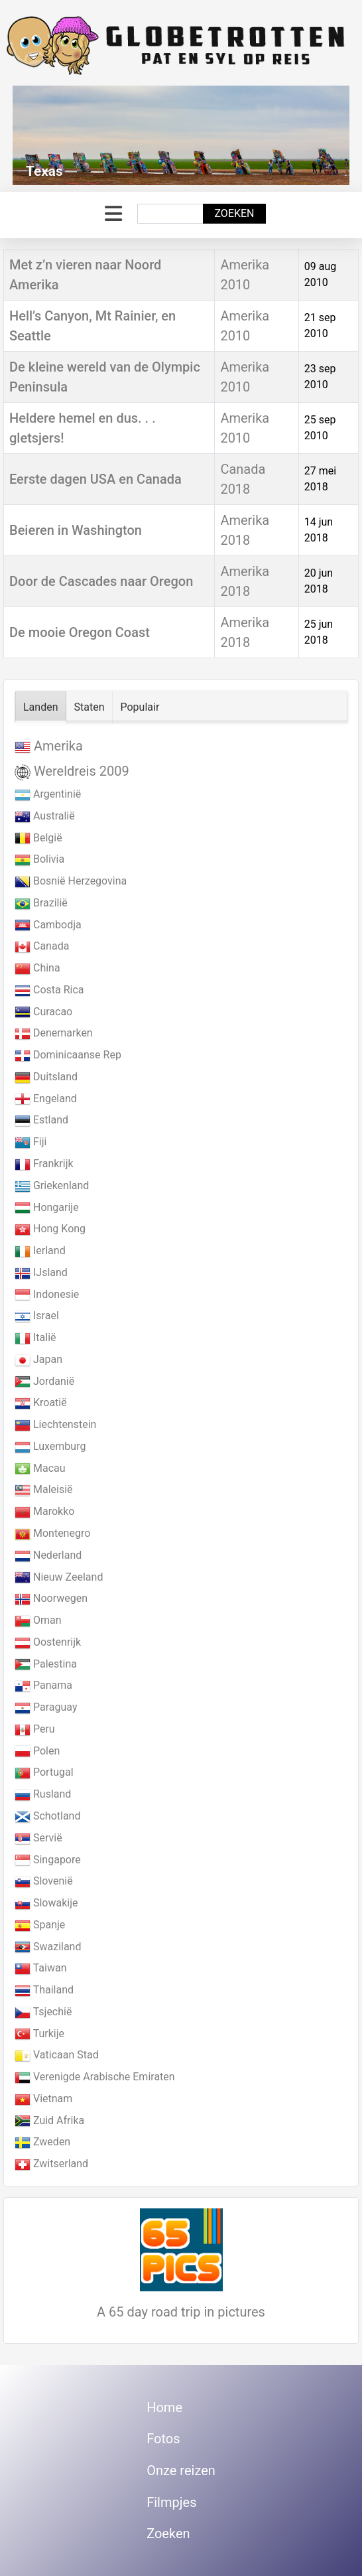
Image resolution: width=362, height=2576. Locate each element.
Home (164, 2407)
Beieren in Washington (75, 530)
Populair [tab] (140, 707)
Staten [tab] (89, 707)
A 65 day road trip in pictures (181, 2312)
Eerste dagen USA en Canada (95, 479)
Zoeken (234, 213)
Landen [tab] (40, 707)
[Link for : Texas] (181, 135)
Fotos (163, 2439)
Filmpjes (171, 2502)
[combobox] (170, 214)
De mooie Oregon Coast (79, 632)
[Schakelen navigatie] (113, 214)
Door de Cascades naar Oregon (101, 581)
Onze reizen (181, 2470)
